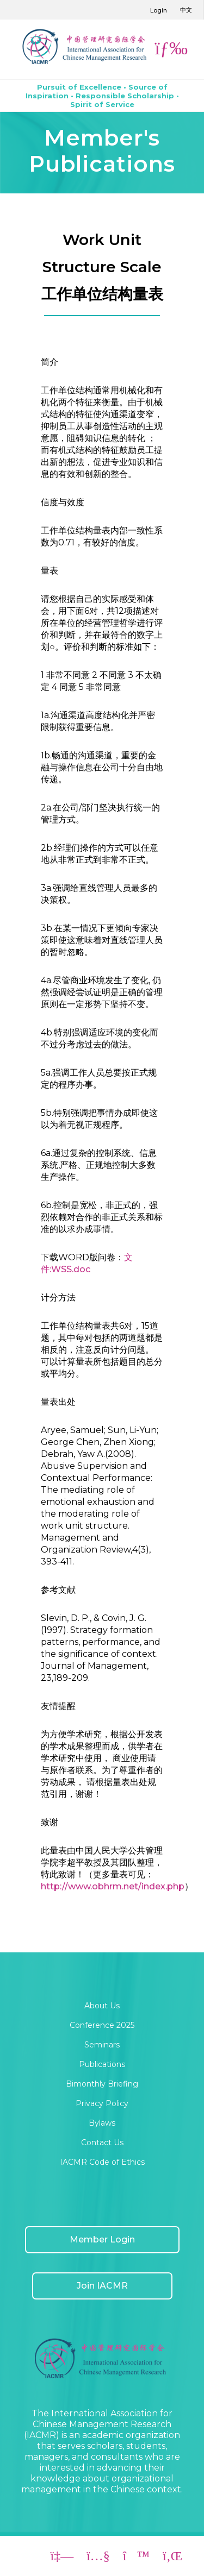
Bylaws (102, 2123)
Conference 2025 (102, 2025)
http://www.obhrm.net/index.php (112, 1886)
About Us (102, 2005)
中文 (186, 10)
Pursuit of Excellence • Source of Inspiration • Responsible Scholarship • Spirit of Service (102, 96)
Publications (102, 2064)
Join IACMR (102, 2285)
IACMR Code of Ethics (102, 2162)
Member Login (102, 2239)
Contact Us (102, 2142)
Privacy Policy (102, 2103)
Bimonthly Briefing (102, 2084)
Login (158, 10)
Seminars (102, 2045)
